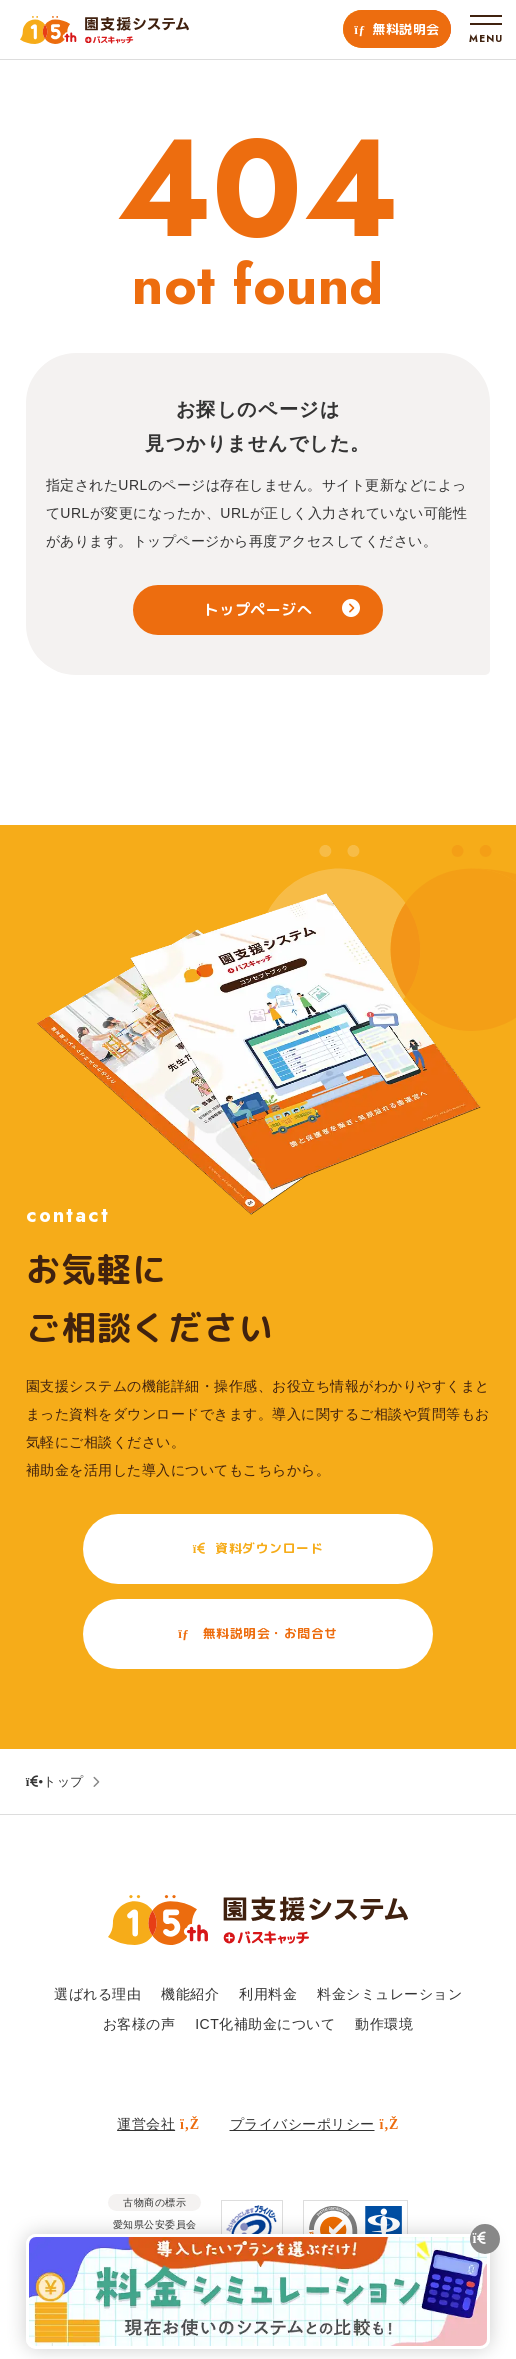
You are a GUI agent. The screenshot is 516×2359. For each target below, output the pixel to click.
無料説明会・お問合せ (257, 1633)
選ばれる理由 (97, 1994)
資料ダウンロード (257, 1548)
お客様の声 (139, 2024)
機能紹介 (190, 1994)
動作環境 (384, 2024)
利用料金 (268, 1994)
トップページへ (258, 609)
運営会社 (158, 2124)
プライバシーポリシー (314, 2124)
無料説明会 (396, 29)
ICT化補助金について (265, 2024)
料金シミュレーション (389, 1994)
